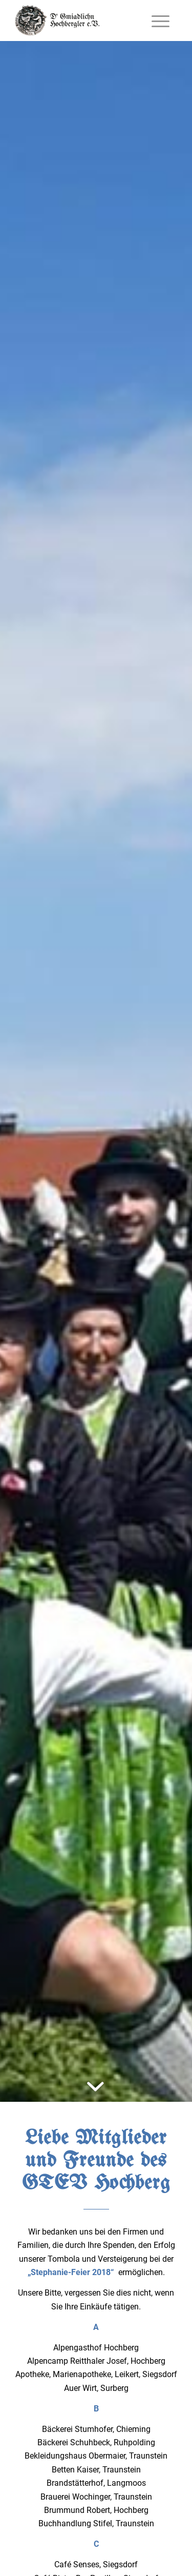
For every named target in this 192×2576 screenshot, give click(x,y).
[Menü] (160, 20)
